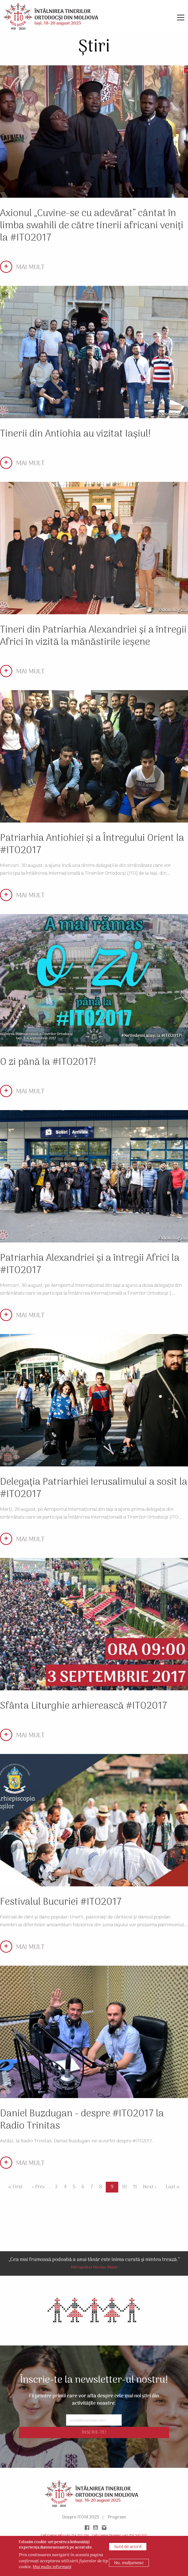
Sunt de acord (127, 2547)
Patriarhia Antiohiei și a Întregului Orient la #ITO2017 (92, 844)
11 (136, 2187)
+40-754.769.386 (76, 2535)
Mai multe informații (52, 2567)
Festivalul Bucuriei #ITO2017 (61, 1902)
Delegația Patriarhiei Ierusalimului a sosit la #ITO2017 (93, 1488)
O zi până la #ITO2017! (48, 1062)
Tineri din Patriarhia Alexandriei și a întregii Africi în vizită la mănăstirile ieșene (93, 636)
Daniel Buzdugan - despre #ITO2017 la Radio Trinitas (82, 2120)
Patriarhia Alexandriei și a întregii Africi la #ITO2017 (89, 1264)
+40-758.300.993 (134, 2535)
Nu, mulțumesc (129, 2563)
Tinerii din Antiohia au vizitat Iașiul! (75, 434)
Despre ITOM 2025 (80, 2517)
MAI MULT (30, 267)
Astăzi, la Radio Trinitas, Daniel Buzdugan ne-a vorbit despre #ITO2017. (76, 2141)
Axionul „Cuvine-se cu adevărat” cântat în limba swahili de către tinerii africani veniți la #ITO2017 (91, 226)
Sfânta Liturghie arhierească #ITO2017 (83, 1706)
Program (117, 2517)
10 (125, 2187)
